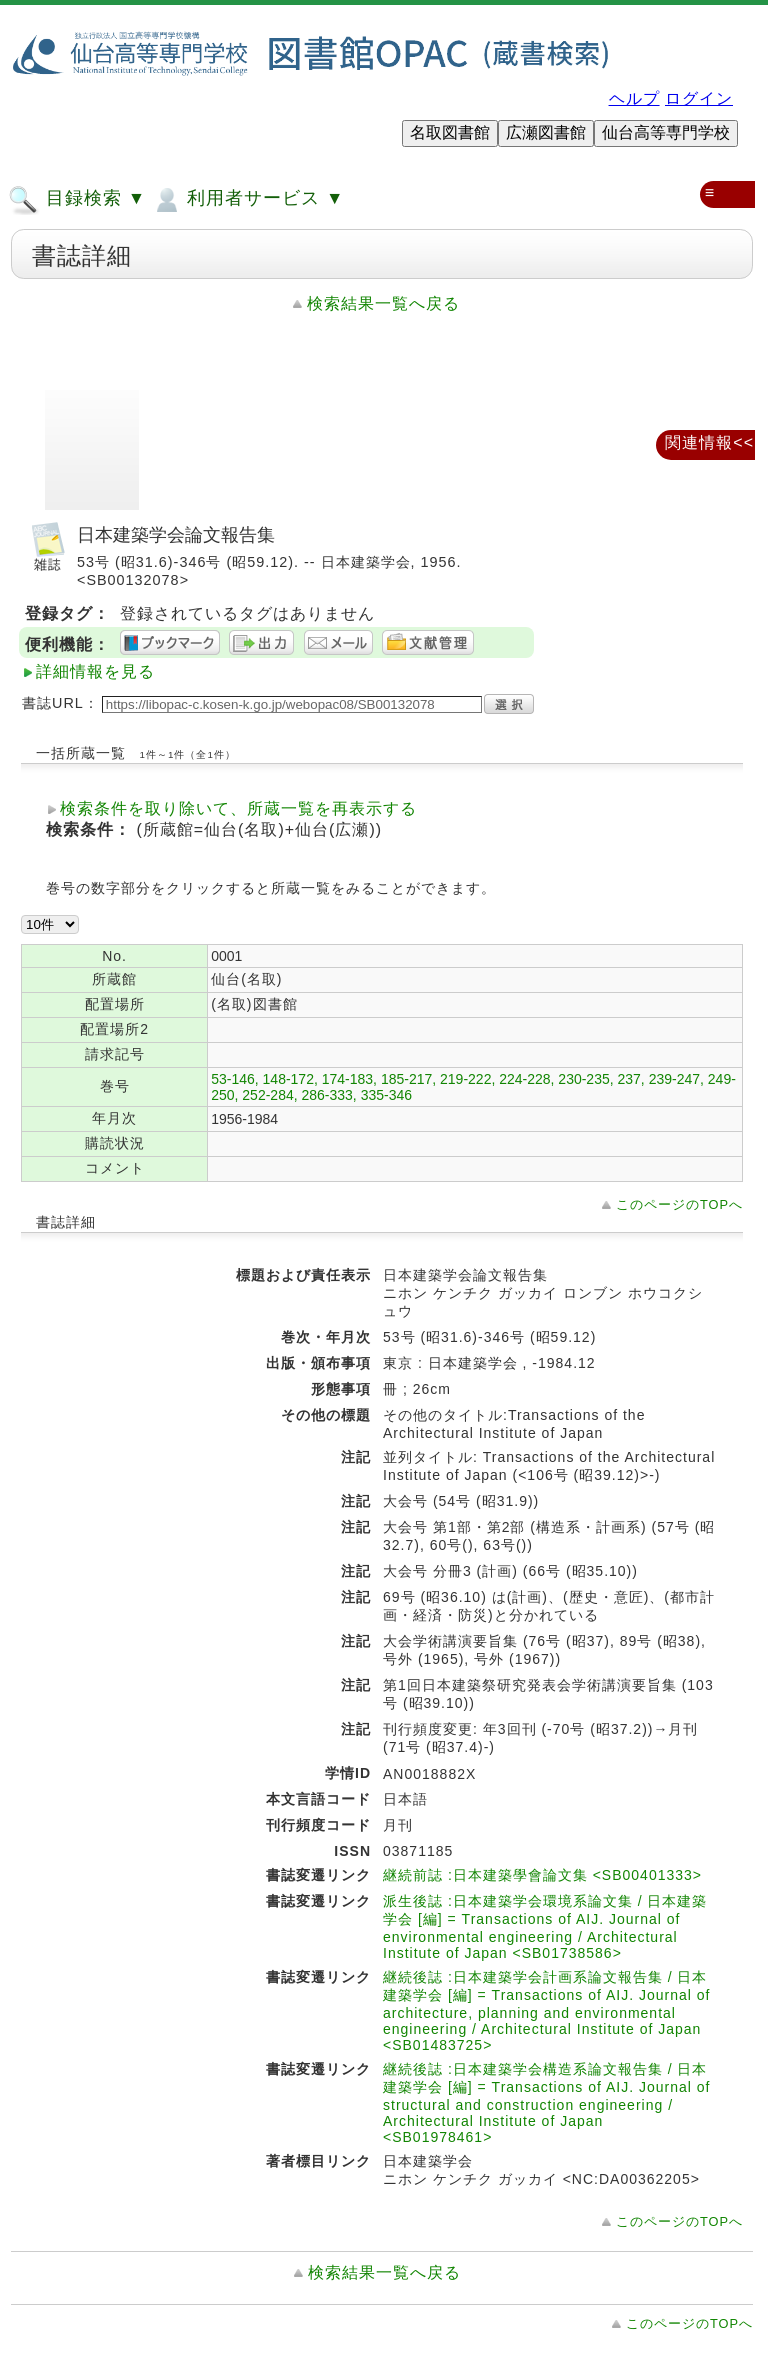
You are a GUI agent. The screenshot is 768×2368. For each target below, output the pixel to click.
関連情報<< (709, 442)
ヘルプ (634, 98)
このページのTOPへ (679, 1204)
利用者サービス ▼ (247, 200)
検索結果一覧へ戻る (383, 303)
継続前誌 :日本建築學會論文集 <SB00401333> (542, 1875)
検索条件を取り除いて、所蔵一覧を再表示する (238, 808)
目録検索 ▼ (77, 200)
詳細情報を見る (95, 671)
